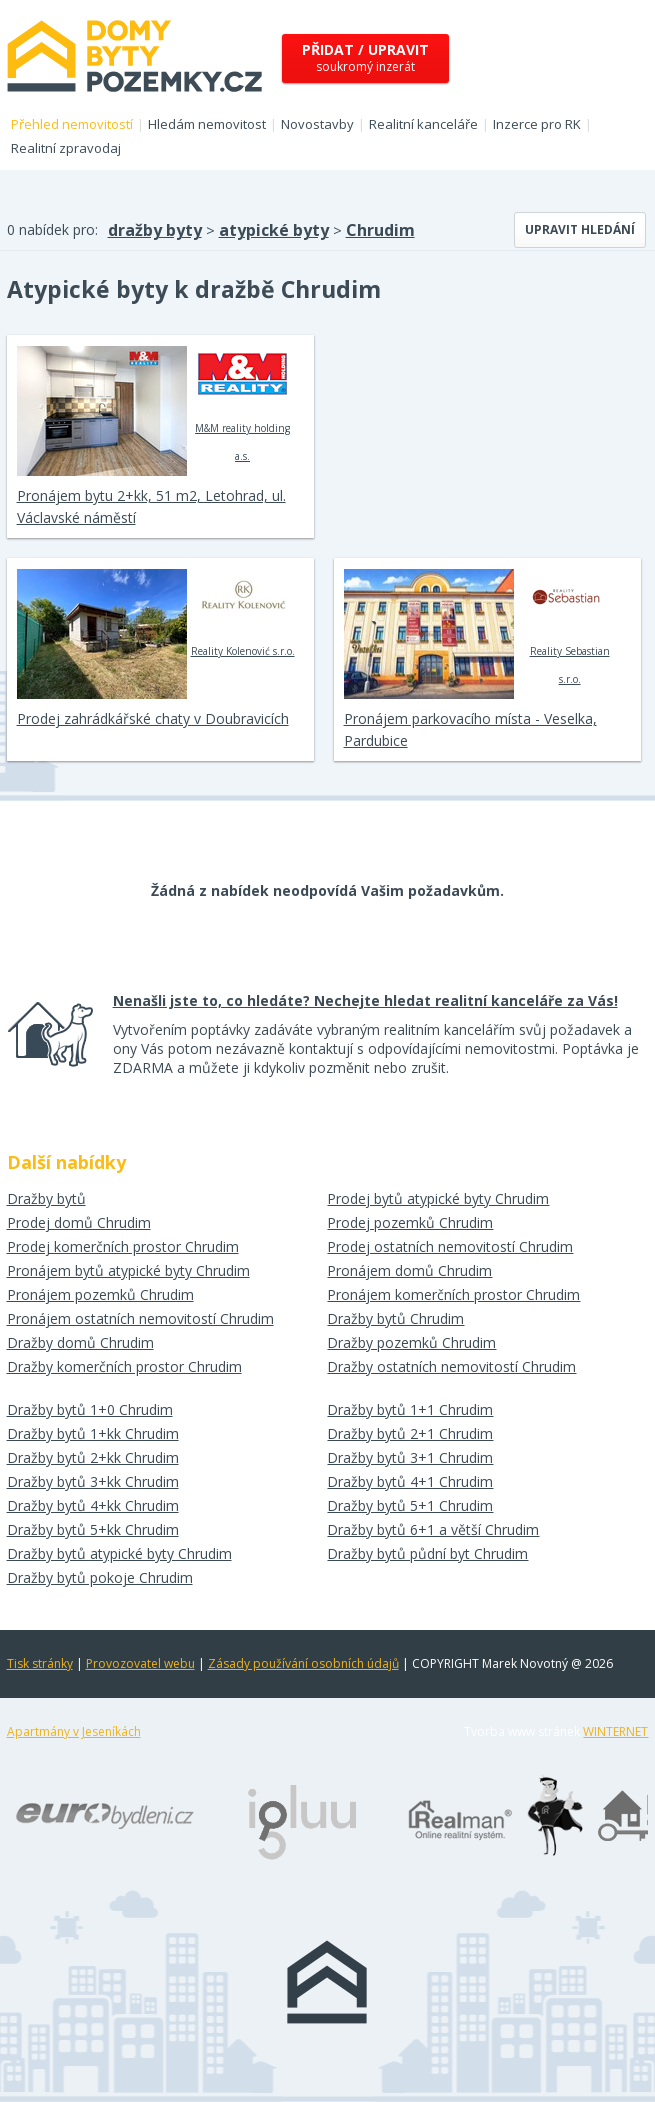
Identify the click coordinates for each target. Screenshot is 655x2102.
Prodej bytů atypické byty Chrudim (438, 1198)
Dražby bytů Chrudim (395, 1318)
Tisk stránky (40, 1663)
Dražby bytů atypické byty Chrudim (119, 1553)
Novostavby (317, 124)
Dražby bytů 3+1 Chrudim (410, 1457)
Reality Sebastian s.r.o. (569, 627)
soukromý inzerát (365, 57)
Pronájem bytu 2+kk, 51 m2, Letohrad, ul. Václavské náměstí (151, 506)
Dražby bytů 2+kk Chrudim (93, 1457)
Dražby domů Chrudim (80, 1342)
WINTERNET (615, 1731)
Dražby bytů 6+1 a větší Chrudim (433, 1529)
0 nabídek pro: (52, 229)
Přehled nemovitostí (72, 124)
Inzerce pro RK (537, 124)
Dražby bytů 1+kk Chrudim (93, 1433)
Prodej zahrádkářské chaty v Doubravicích (153, 718)
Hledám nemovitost (207, 124)
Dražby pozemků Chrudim (411, 1342)
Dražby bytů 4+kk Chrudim (93, 1505)
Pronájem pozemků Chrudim (100, 1294)
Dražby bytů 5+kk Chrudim (93, 1529)
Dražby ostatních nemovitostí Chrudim (451, 1366)
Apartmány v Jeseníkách (74, 1731)
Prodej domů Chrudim (79, 1222)
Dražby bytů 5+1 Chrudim (410, 1505)
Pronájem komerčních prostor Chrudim (453, 1294)
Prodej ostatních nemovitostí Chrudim (450, 1246)
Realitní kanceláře (423, 124)
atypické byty (274, 230)
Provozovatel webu (140, 1663)
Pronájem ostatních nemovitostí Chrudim (140, 1318)
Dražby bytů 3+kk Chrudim (93, 1481)
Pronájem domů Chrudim (409, 1270)
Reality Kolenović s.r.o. (243, 613)
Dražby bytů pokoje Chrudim (100, 1577)
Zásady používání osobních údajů (303, 1663)
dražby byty (155, 230)
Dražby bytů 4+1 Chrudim (410, 1481)
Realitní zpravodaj (66, 148)
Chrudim (380, 230)
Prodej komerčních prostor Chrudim (123, 1246)
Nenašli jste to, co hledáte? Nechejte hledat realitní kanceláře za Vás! (365, 1000)
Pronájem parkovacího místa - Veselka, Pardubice (470, 729)
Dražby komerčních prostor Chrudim (124, 1366)
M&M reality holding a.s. (242, 404)
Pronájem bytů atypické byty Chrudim (128, 1270)
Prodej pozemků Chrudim (410, 1222)
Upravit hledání (580, 229)
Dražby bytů (46, 1198)
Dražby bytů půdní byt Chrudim (427, 1553)
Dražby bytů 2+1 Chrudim (410, 1433)
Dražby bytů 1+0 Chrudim (90, 1409)
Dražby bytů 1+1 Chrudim (410, 1409)
